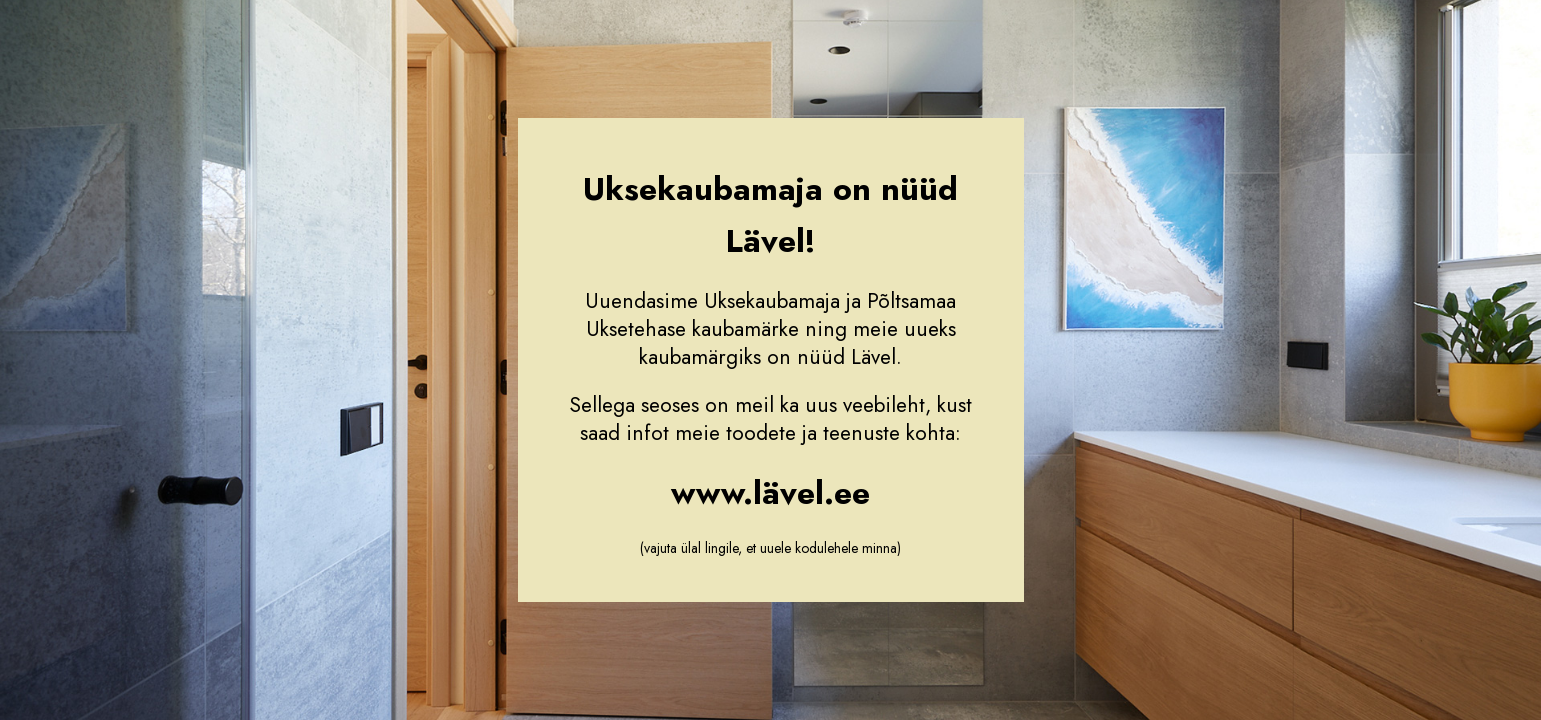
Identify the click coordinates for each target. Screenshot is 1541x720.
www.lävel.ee (770, 493)
